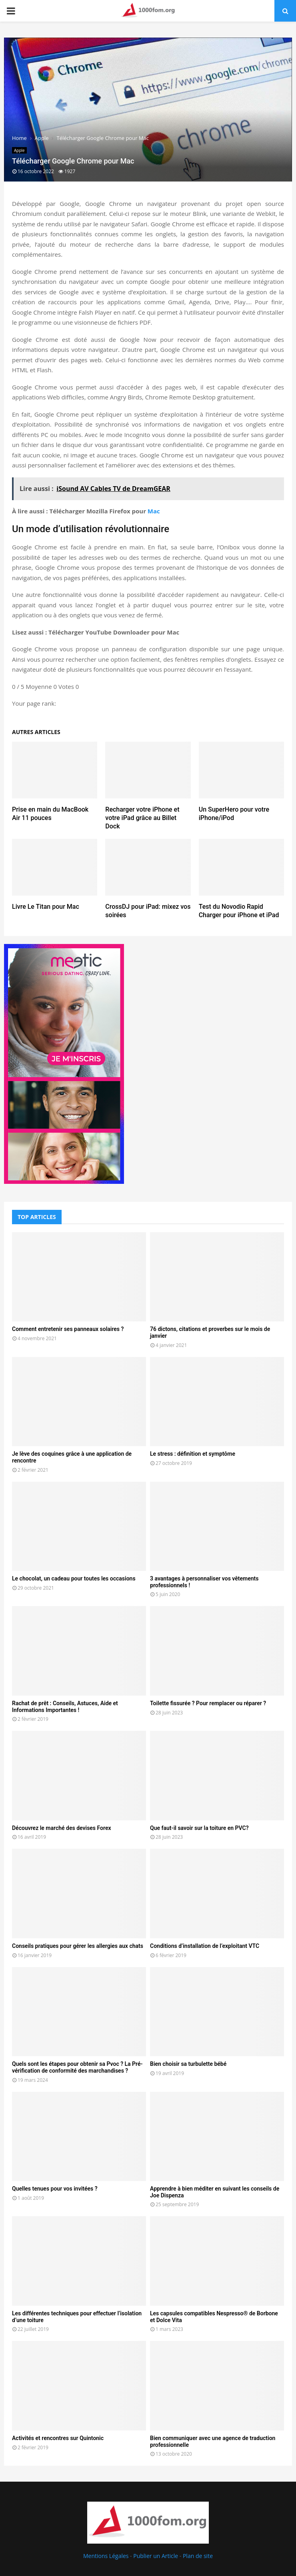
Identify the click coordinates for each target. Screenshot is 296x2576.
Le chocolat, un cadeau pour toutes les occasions (74, 1578)
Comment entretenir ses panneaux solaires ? (68, 1329)
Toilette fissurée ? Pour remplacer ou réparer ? (208, 1703)
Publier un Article (155, 2556)
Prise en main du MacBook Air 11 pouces (50, 814)
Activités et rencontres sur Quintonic (58, 2438)
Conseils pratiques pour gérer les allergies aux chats (77, 1946)
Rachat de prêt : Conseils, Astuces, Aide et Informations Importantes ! (65, 1706)
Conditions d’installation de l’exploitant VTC (204, 1946)
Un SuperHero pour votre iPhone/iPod (234, 814)
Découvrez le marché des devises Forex (61, 1828)
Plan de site (198, 2556)
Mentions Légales (106, 2556)
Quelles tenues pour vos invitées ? (55, 2188)
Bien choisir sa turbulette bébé (188, 2064)
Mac (154, 511)
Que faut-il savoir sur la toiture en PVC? (199, 1828)
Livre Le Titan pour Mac (45, 906)
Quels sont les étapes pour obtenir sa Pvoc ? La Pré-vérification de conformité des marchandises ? (77, 2067)
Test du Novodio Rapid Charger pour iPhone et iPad (239, 911)
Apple (19, 150)
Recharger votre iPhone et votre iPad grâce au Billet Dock (142, 818)
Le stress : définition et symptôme (192, 1454)
